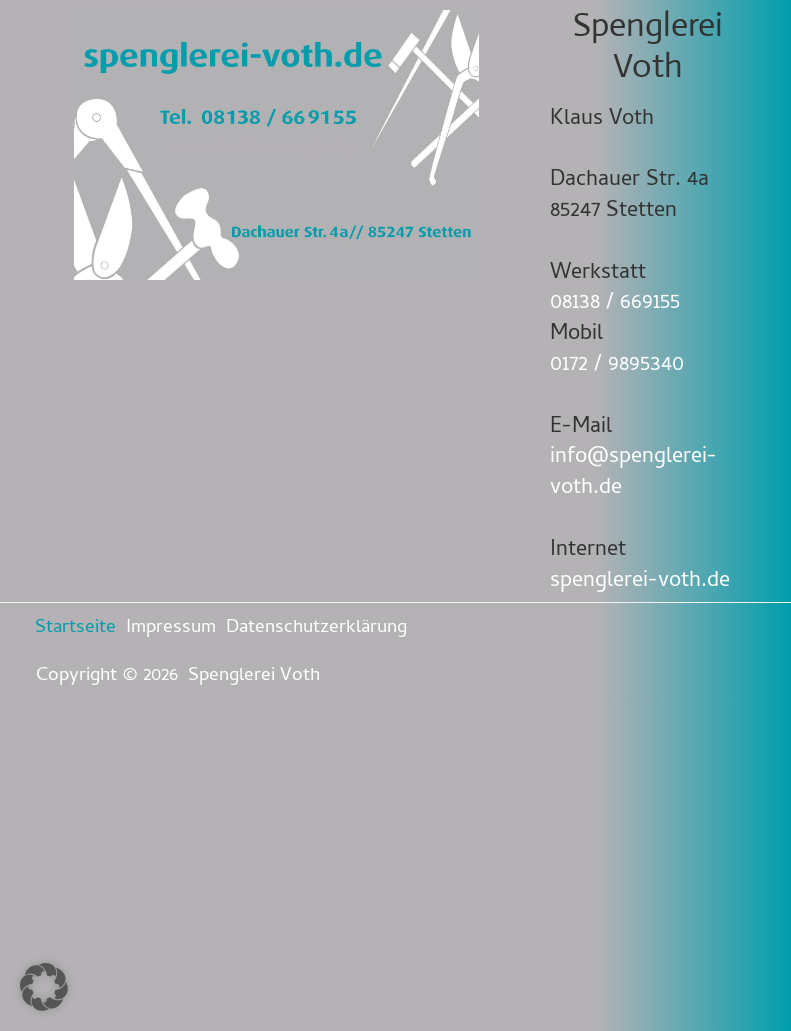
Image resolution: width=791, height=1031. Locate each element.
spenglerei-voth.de (640, 582)
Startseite (75, 628)
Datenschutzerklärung (316, 628)
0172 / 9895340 (617, 366)
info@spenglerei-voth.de (633, 473)
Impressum (171, 628)
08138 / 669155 (615, 304)
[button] (44, 987)
